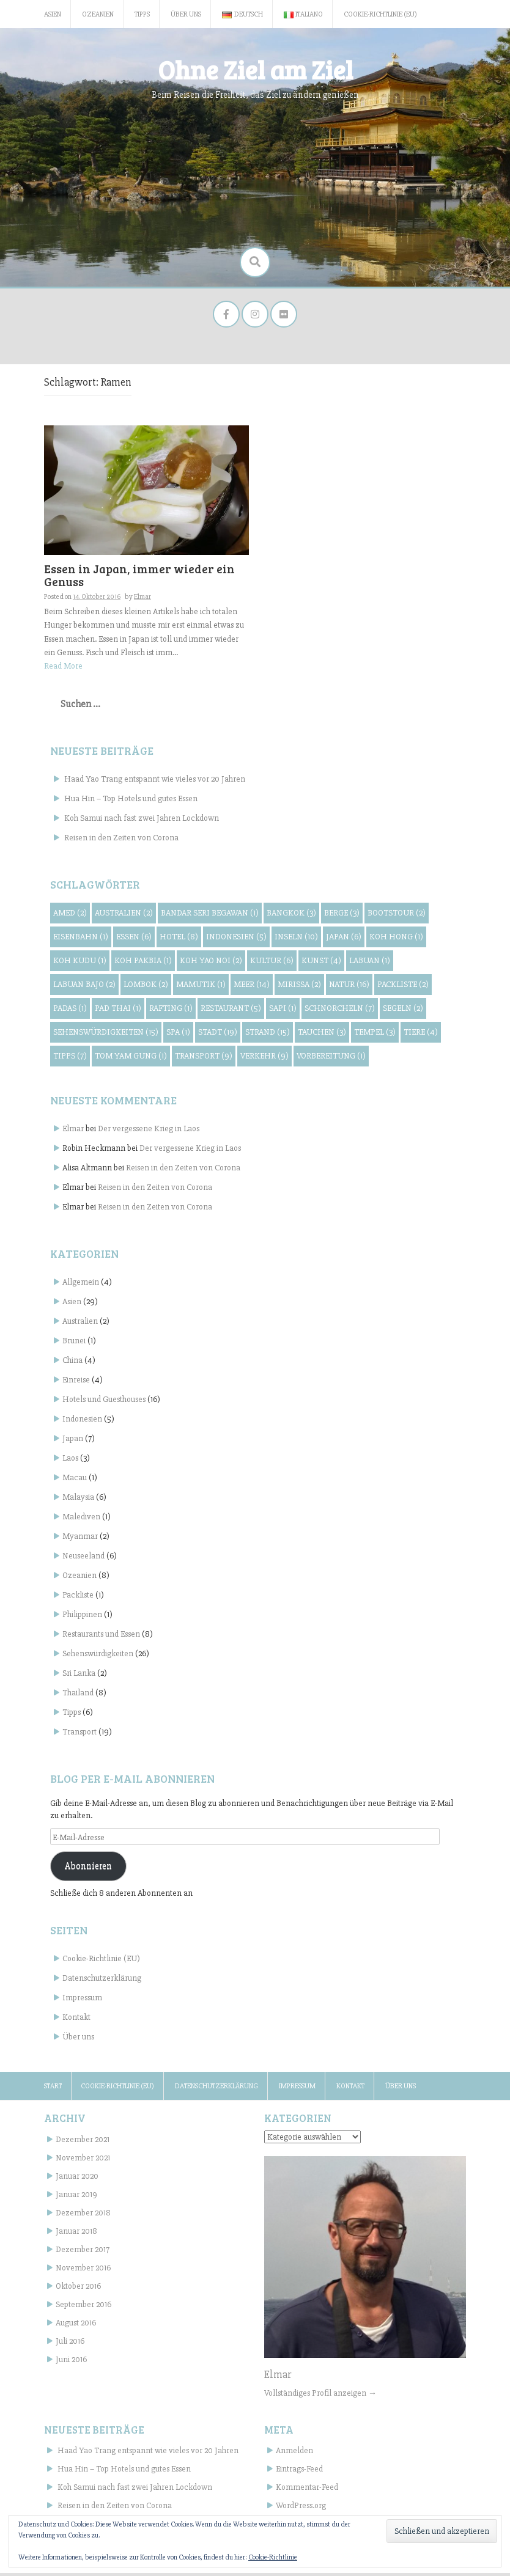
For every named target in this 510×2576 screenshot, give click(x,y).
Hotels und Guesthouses (104, 1403)
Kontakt (76, 2021)
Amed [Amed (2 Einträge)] (70, 916)
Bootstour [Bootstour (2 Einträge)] (397, 916)
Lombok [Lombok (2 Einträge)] (146, 988)
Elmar (73, 1132)
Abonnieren (88, 1869)
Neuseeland (83, 1559)
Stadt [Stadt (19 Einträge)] (217, 1035)
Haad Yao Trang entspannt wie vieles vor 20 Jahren (154, 782)
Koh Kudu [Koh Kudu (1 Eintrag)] (79, 964)
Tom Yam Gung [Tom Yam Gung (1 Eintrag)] (131, 1059)
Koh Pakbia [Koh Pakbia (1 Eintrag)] (143, 964)
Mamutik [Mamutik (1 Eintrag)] (201, 988)
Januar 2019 (76, 2197)
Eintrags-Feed (299, 2472)
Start (53, 2089)
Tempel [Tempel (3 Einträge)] (375, 1035)
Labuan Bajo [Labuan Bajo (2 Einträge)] (84, 988)
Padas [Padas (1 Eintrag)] (70, 1012)
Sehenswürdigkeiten (97, 1657)
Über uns (186, 14)
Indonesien (82, 1422)
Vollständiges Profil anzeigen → (320, 2396)
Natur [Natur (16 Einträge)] (349, 988)
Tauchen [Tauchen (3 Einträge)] (322, 1035)
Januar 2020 (77, 2179)
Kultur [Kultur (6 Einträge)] (272, 964)
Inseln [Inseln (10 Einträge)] (296, 940)
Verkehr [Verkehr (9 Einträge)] (264, 1059)
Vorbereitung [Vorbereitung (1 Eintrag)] (331, 1059)
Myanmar (80, 1540)
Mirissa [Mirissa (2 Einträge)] (299, 988)
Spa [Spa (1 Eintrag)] (178, 1035)
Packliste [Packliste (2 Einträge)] (403, 988)
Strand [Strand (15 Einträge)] (267, 1035)
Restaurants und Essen (101, 1637)
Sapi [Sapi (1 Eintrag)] (283, 1012)
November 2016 (83, 2271)
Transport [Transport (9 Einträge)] (203, 1059)
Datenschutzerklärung (101, 1981)
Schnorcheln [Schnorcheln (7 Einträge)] (340, 1012)
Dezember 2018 (83, 2216)
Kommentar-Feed (307, 2491)
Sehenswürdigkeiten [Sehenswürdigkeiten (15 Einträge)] (105, 1035)
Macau (74, 1481)
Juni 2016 (71, 2362)
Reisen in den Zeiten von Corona (121, 840)
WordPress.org (301, 2509)
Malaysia (78, 1500)
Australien (80, 1324)
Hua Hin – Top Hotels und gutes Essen (131, 801)
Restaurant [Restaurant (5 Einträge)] (231, 1012)
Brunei (74, 1344)
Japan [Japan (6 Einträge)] (343, 940)
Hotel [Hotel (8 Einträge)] (179, 940)
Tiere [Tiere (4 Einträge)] (421, 1035)
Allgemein (80, 1285)
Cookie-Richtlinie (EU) (380, 14)
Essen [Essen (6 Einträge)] (134, 940)
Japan (72, 1442)
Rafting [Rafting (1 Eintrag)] (171, 1012)
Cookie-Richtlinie (272, 2557)
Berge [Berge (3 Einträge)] (342, 916)
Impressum (82, 2001)
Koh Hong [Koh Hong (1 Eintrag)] (396, 940)
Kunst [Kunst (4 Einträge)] (321, 964)
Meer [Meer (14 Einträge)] (252, 988)
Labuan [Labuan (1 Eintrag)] (369, 964)
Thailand (78, 1696)
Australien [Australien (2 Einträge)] (124, 916)
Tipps (142, 14)
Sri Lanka (78, 1676)
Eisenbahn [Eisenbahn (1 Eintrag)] (80, 940)
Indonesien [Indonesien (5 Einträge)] (236, 940)
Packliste (78, 1598)
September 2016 (83, 2307)
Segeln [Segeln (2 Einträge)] (403, 1012)
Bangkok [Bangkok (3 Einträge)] (291, 916)
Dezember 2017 (82, 2252)
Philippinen (82, 1618)
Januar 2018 (76, 2234)
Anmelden (294, 2454)
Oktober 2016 (78, 2289)
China (72, 1364)
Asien (52, 14)
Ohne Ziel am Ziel (255, 69)
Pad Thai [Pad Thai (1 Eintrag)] (118, 1012)
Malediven (81, 1520)
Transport (79, 1735)
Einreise (76, 1383)
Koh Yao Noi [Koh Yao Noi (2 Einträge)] (211, 964)
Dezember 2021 (82, 2142)
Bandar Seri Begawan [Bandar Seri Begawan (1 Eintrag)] (210, 916)
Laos (70, 1461)
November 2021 (83, 2161)
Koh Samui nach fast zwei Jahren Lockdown (141, 821)
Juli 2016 (70, 2344)
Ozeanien (98, 14)
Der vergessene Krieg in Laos (148, 1132)
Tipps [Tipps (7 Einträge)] (70, 1059)
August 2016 (76, 2326)
